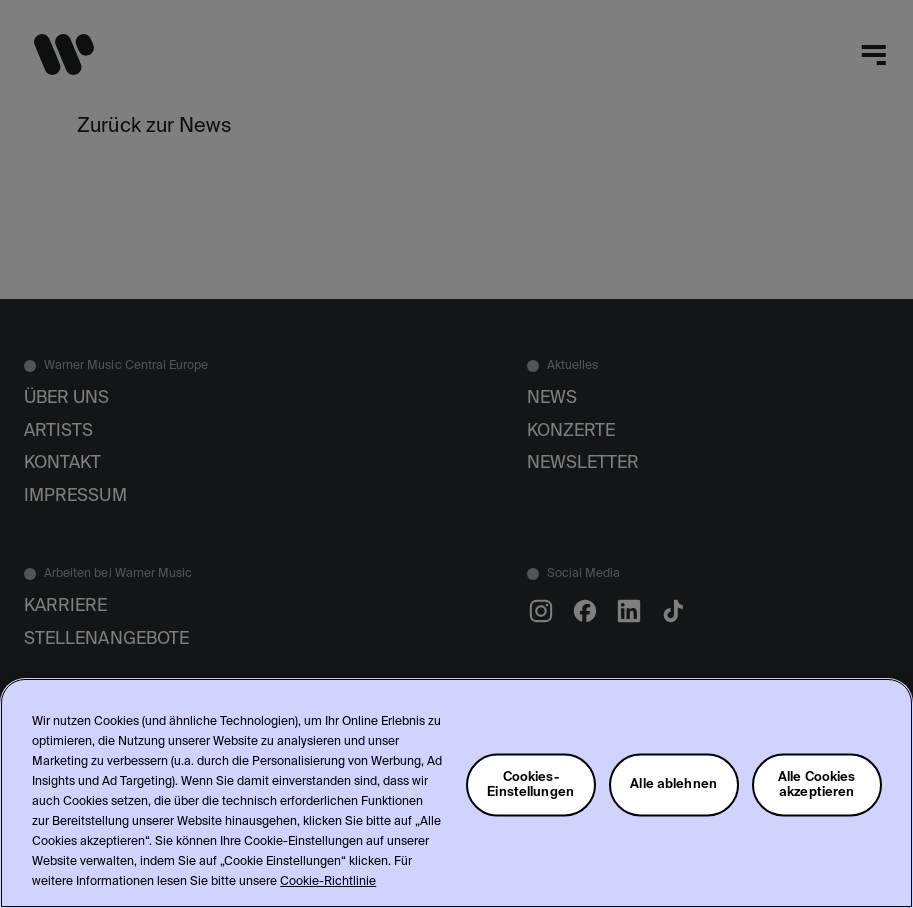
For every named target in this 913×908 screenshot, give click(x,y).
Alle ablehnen (673, 784)
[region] (456, 793)
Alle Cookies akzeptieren (817, 784)
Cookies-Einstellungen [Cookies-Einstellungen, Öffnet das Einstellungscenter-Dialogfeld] (530, 784)
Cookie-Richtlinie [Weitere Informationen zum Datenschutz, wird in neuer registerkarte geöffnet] (328, 882)
